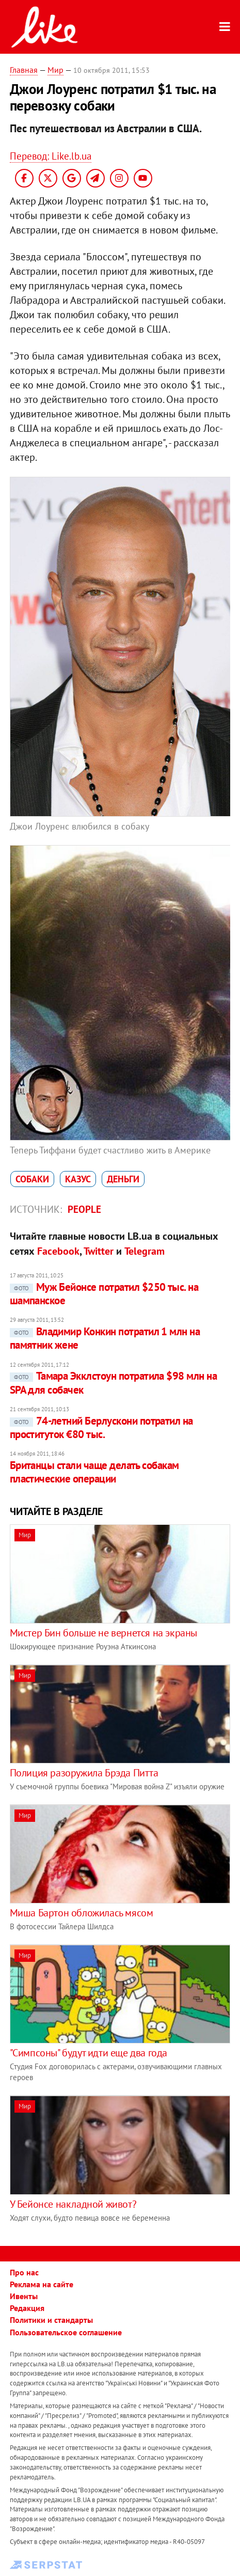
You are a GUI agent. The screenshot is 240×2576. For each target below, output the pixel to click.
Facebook (58, 1251)
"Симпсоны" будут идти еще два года (88, 2052)
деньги (123, 1179)
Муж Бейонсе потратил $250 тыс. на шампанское (104, 1293)
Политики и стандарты (51, 2320)
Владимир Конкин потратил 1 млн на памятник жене (105, 1338)
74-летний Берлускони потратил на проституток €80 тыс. (101, 1427)
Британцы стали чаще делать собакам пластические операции (94, 1472)
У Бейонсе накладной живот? (73, 2204)
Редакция (27, 2308)
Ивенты (24, 2296)
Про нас (24, 2272)
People (84, 1209)
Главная (24, 70)
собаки (32, 1179)
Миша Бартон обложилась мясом (81, 1912)
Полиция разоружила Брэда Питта (84, 1772)
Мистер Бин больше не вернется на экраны (103, 1633)
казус (78, 1179)
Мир (55, 70)
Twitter (99, 1251)
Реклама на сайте (41, 2284)
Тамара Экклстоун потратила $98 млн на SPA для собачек (113, 1382)
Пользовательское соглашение (66, 2332)
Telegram (144, 1251)
